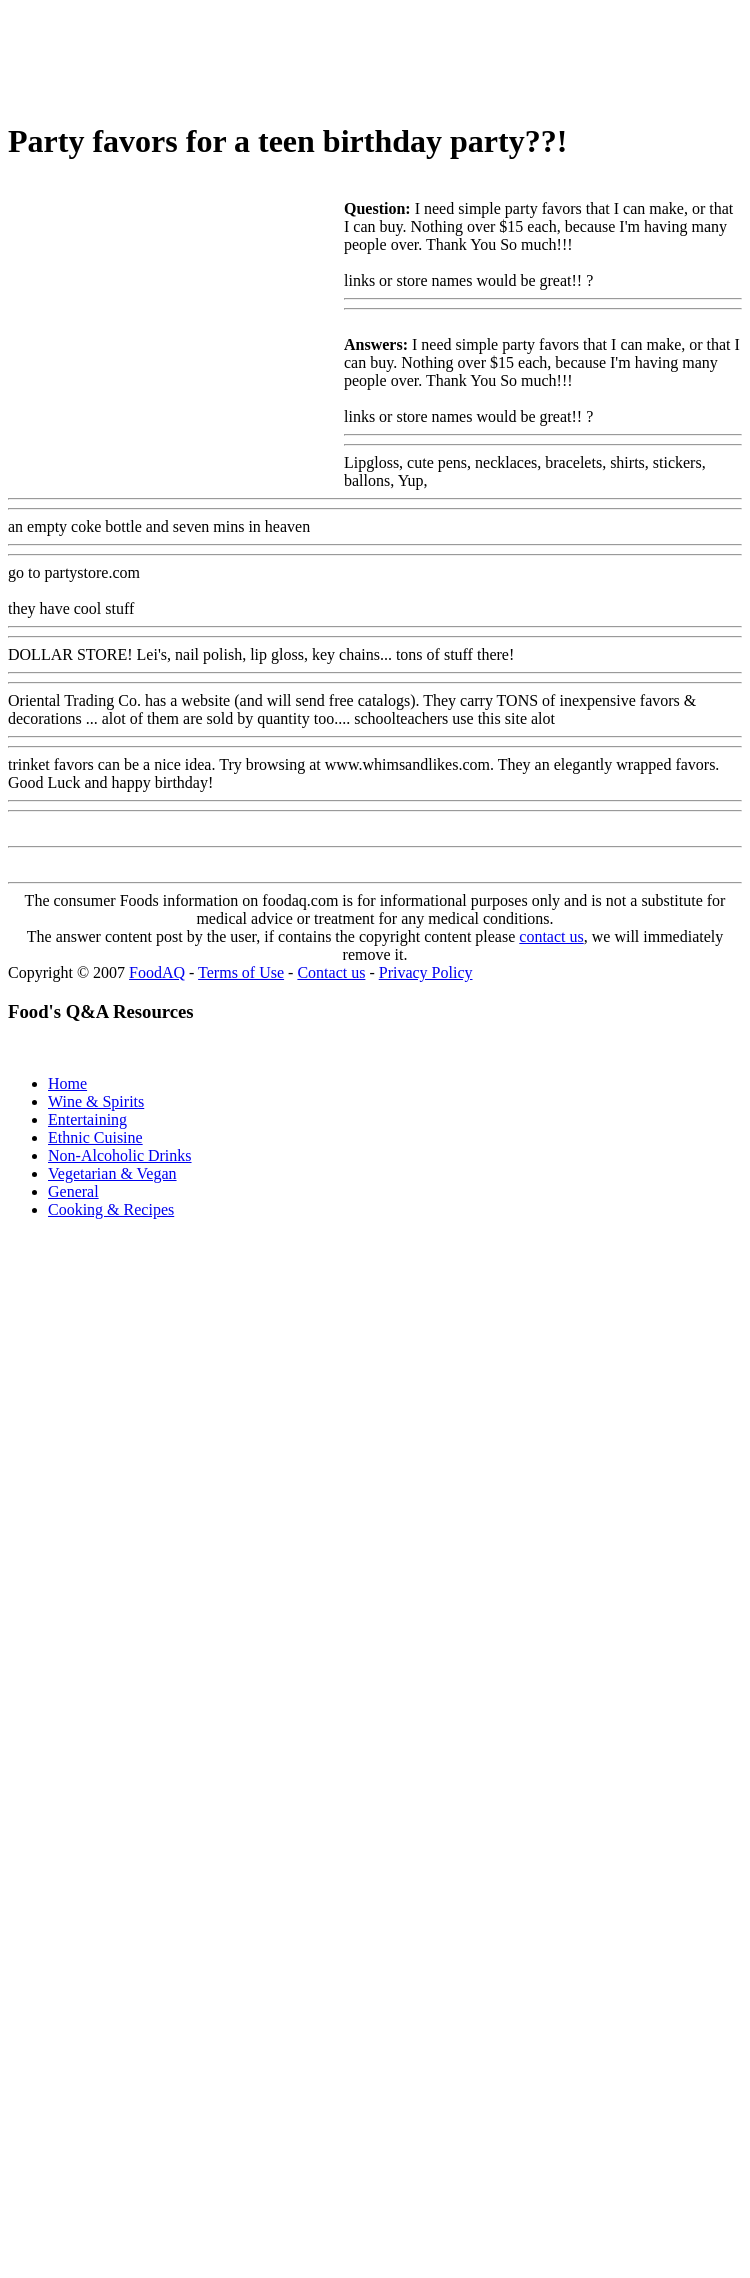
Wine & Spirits (96, 1101)
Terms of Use (241, 972)
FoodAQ (157, 972)
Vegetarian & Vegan (112, 1173)
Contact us (331, 972)
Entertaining (87, 1119)
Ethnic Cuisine (95, 1137)
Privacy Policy (426, 972)
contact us (551, 936)
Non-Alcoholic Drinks (120, 1155)
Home (67, 1083)
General (73, 1191)
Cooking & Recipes (111, 1209)
